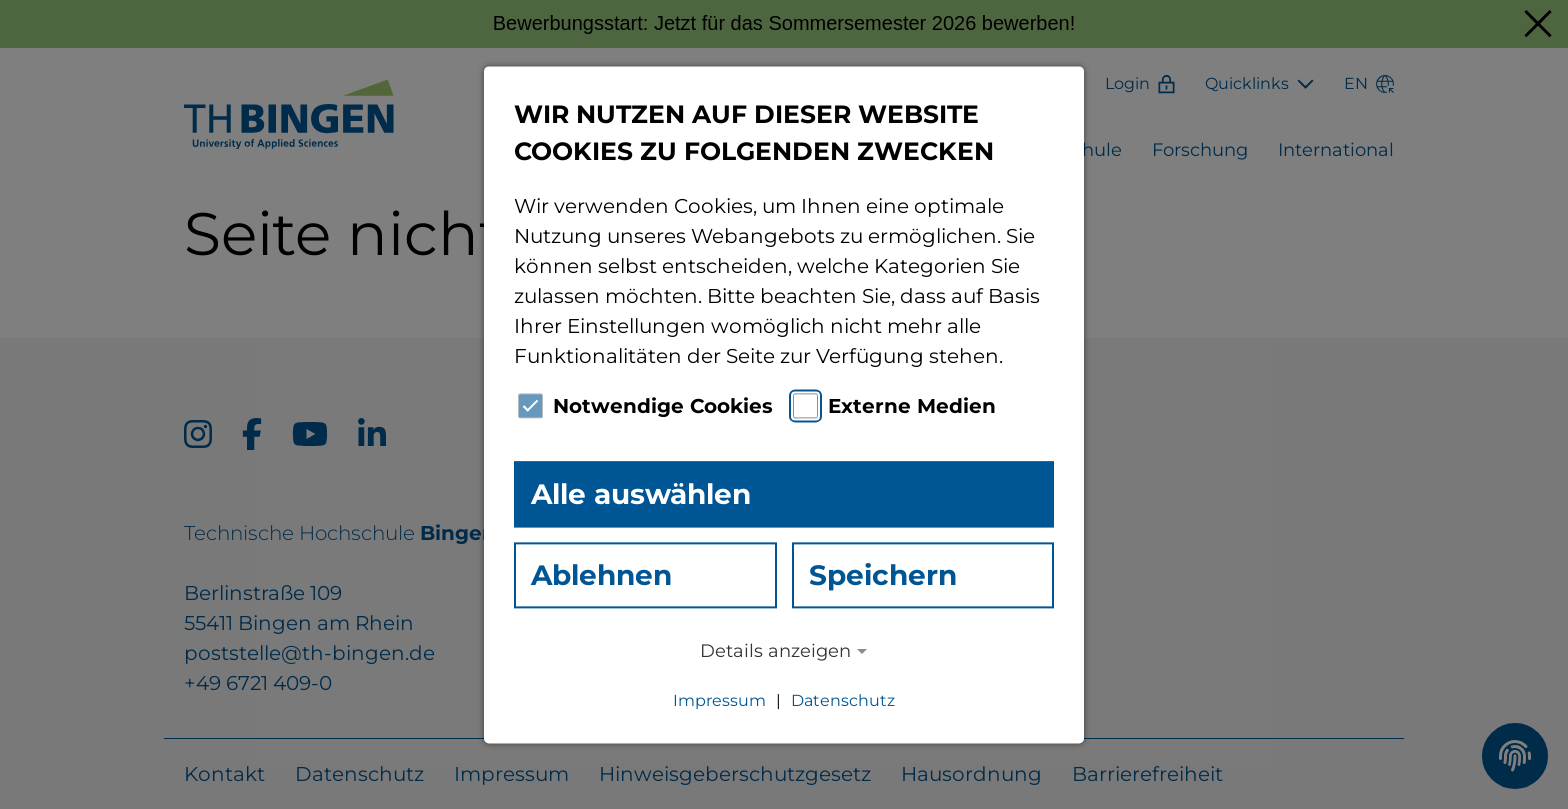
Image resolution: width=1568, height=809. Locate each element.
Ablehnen (601, 575)
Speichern (883, 575)
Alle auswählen (641, 494)
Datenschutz (843, 700)
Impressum (719, 700)
